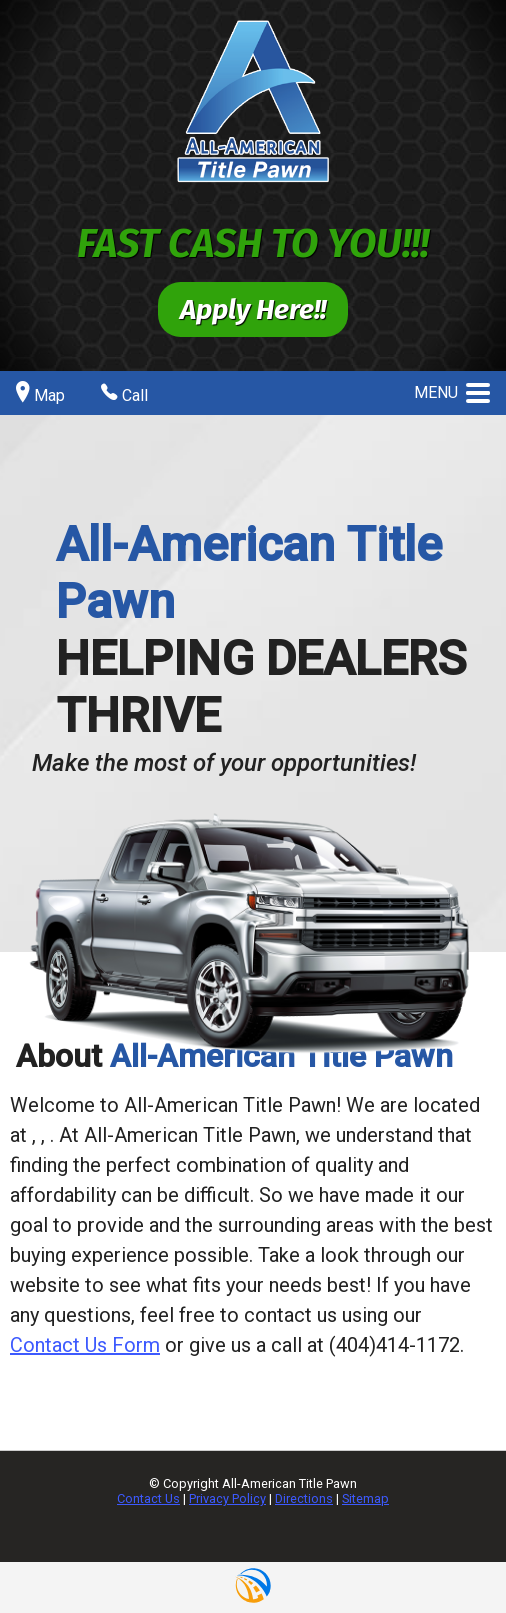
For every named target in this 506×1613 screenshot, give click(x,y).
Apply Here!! (253, 309)
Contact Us (148, 1498)
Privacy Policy (227, 1498)
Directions (304, 1498)
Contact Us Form (85, 1345)
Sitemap (365, 1498)
